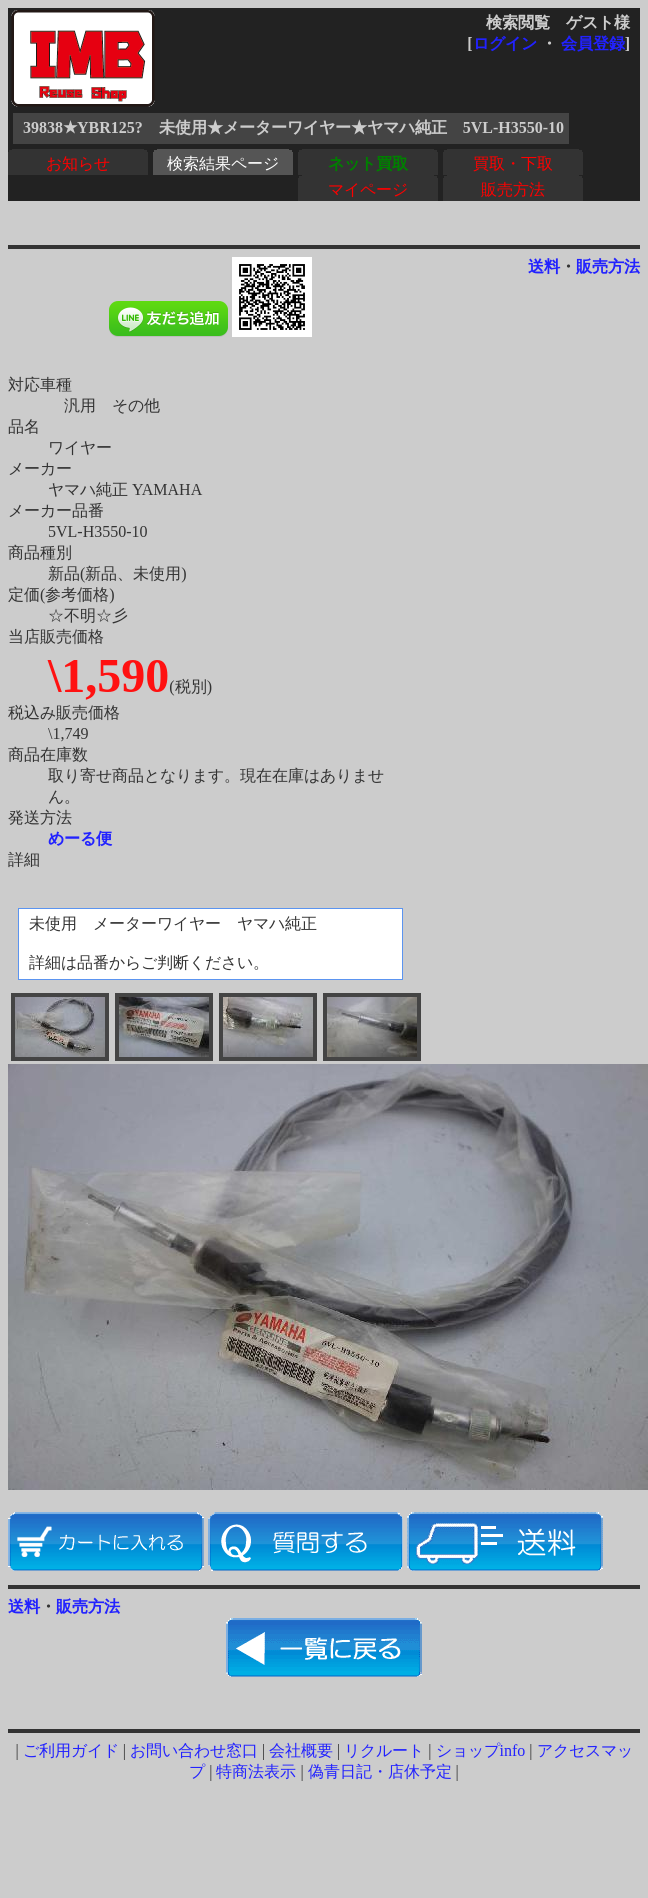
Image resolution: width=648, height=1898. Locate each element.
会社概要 (301, 1750)
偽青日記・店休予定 (380, 1771)
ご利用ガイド (71, 1750)
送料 (544, 266)
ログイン (505, 43)
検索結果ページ (223, 163)
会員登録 (593, 43)
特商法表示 (256, 1771)
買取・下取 (513, 163)
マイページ (368, 189)
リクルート (384, 1750)
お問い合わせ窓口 (194, 1750)
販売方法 (513, 189)
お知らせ (78, 163)
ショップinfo (481, 1750)
